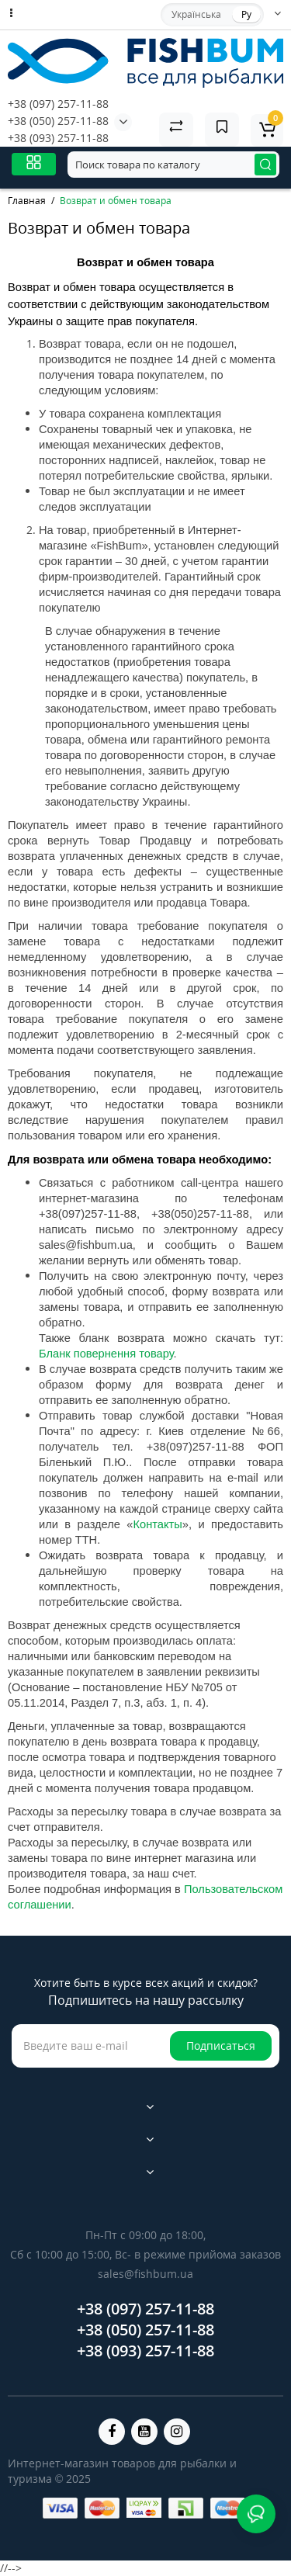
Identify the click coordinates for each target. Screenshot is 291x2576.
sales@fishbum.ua (145, 2273)
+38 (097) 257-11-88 (58, 103)
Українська (196, 14)
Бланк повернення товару (106, 1353)
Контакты (157, 1524)
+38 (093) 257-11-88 (58, 137)
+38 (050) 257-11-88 (58, 120)
